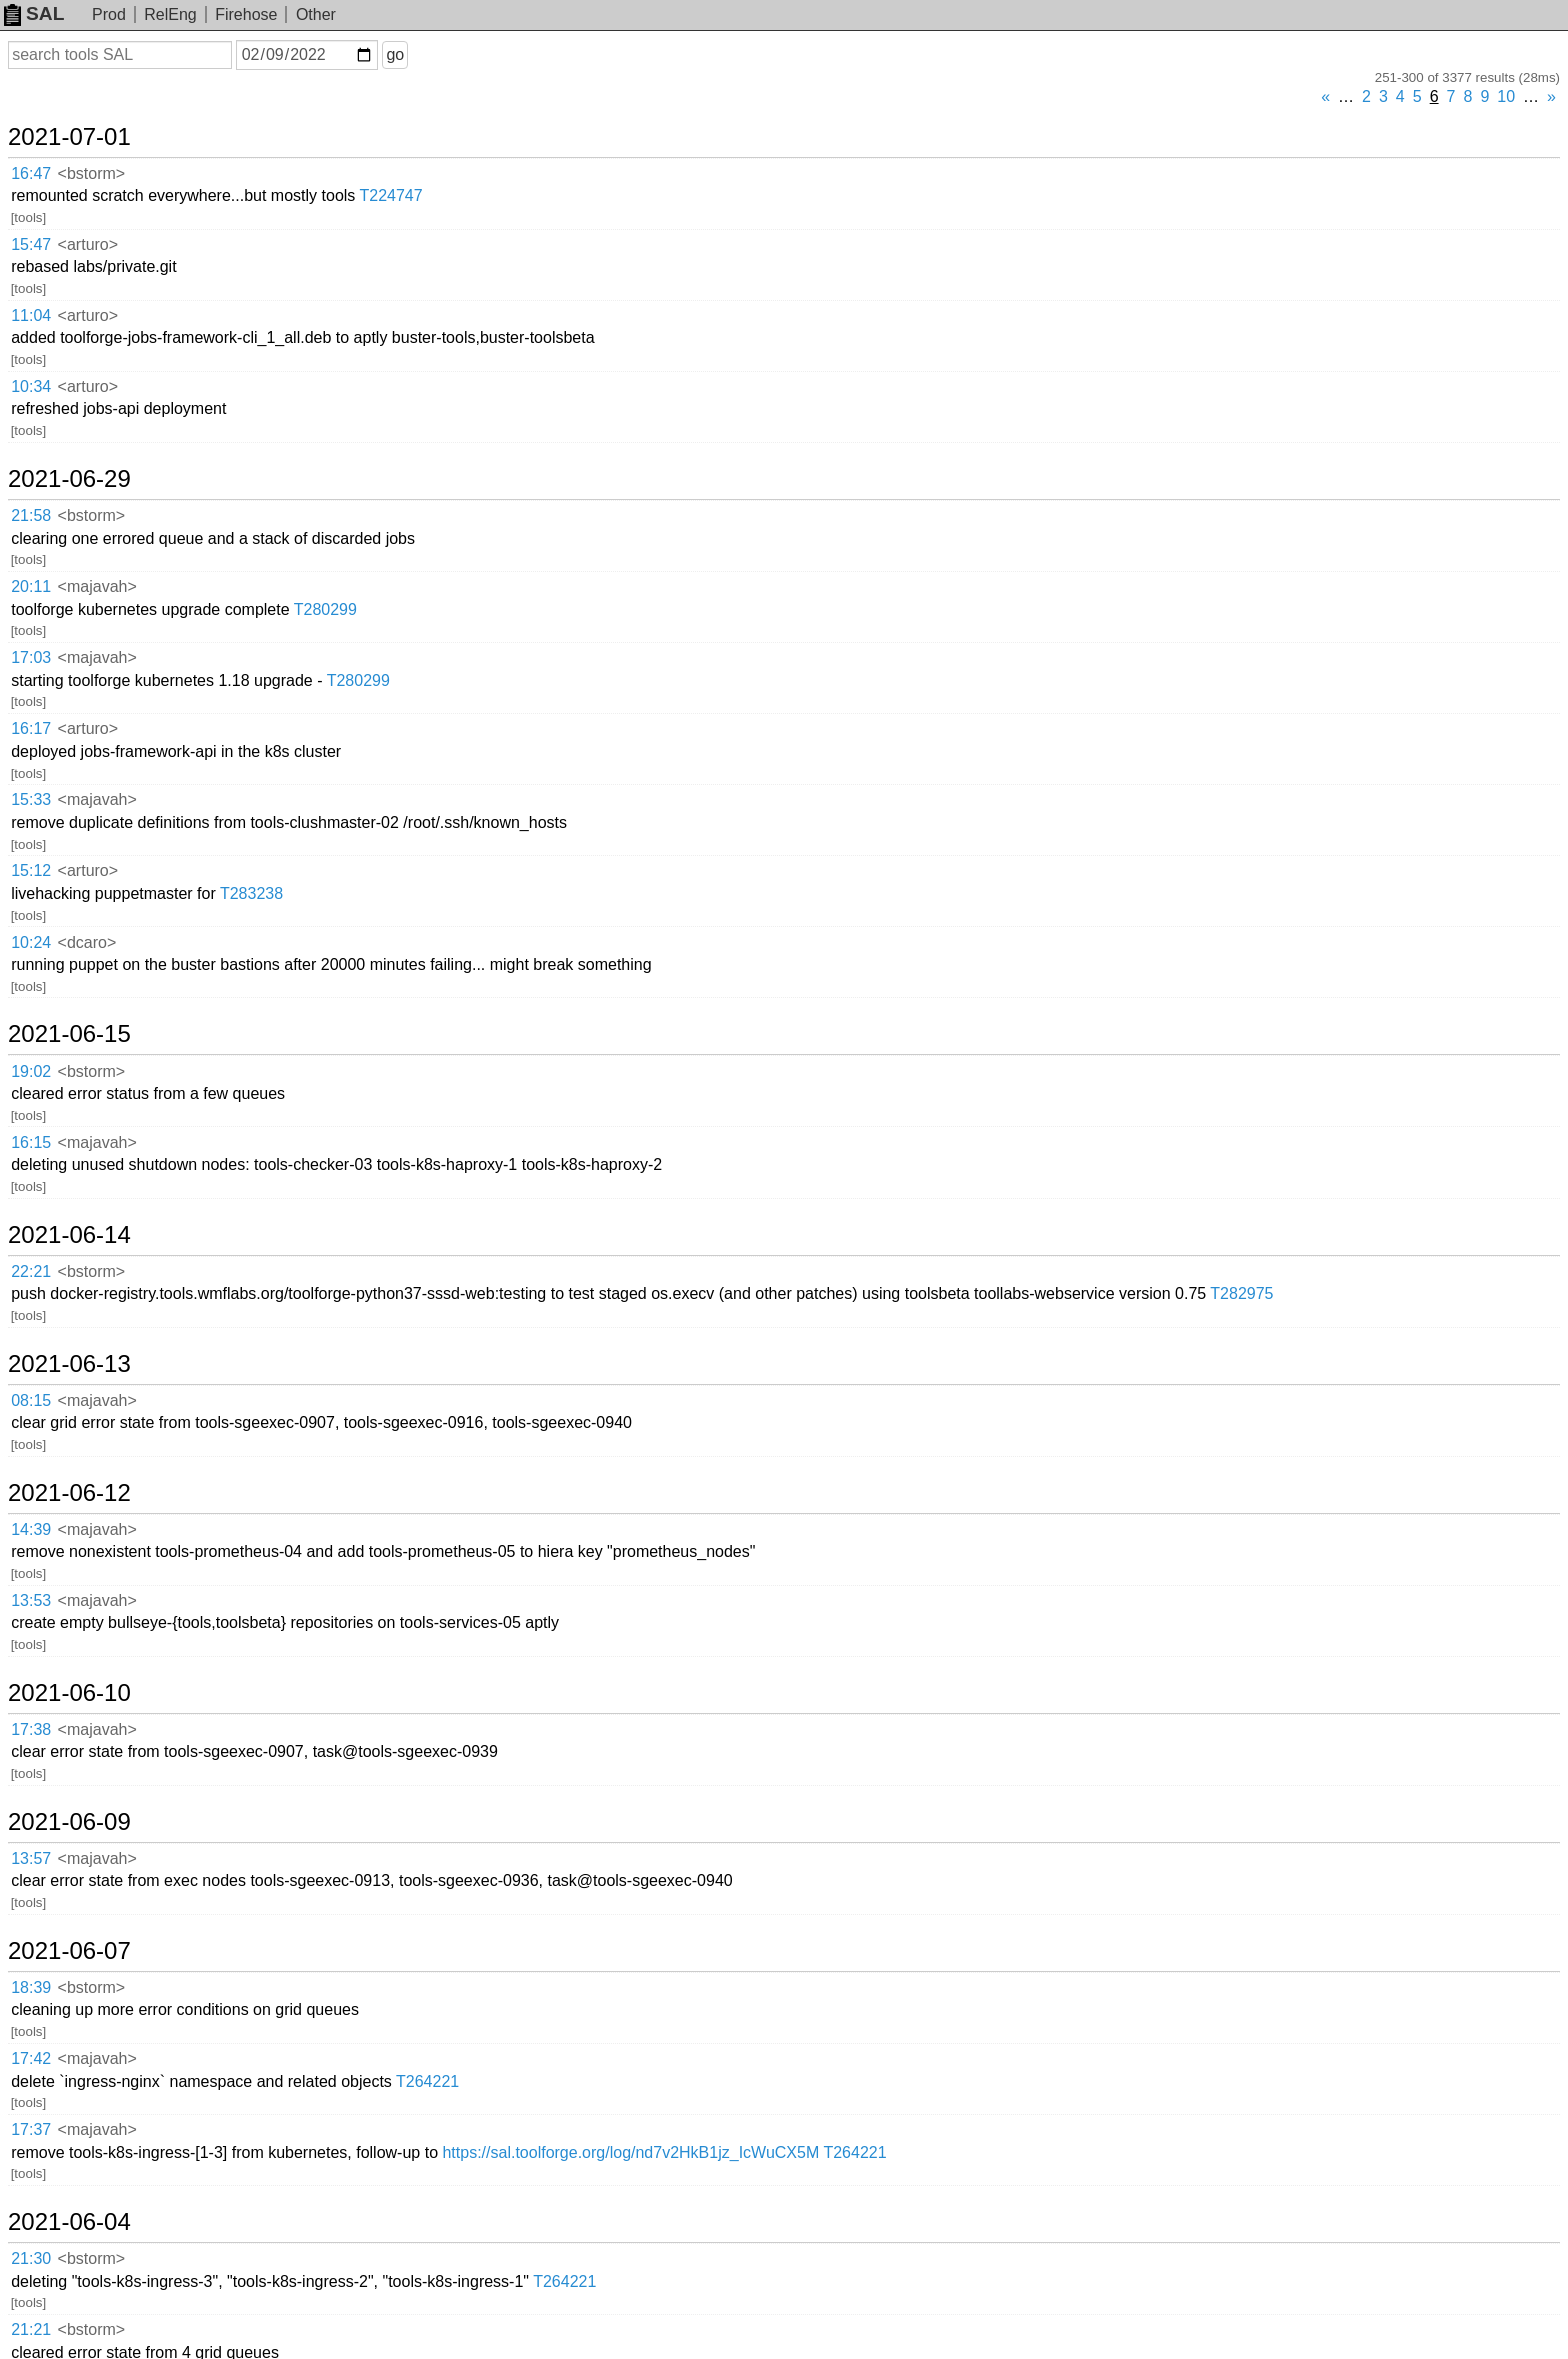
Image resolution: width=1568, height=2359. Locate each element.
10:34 (31, 386)
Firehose (246, 14)
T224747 (391, 195)
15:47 (31, 244)
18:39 (31, 1987)
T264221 (427, 2081)
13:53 (31, 1600)
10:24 (31, 942)
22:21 (31, 1271)
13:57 (31, 1858)
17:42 (31, 2058)
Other (316, 14)
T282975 (1241, 1293)
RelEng (170, 14)
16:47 (31, 173)
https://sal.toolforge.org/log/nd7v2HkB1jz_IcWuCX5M (630, 2152)
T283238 (251, 893)
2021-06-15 (69, 1034)
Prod (109, 14)
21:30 (31, 2258)
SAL (34, 13)
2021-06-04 (69, 2222)
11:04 (31, 315)
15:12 (31, 870)
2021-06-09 (69, 1822)
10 (1506, 96)
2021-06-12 (69, 1493)
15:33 (31, 799)
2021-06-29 (69, 479)
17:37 (31, 2129)
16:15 (31, 1142)
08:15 (31, 1400)
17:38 (31, 1729)
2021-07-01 (69, 137)
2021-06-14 (69, 1235)
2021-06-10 (69, 1693)
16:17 (31, 728)
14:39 (31, 1529)
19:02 (31, 1071)
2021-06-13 (69, 1364)
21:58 (31, 515)
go (395, 54)
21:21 (31, 2329)
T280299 (325, 609)
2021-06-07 (69, 1951)
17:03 (31, 657)
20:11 (31, 586)
